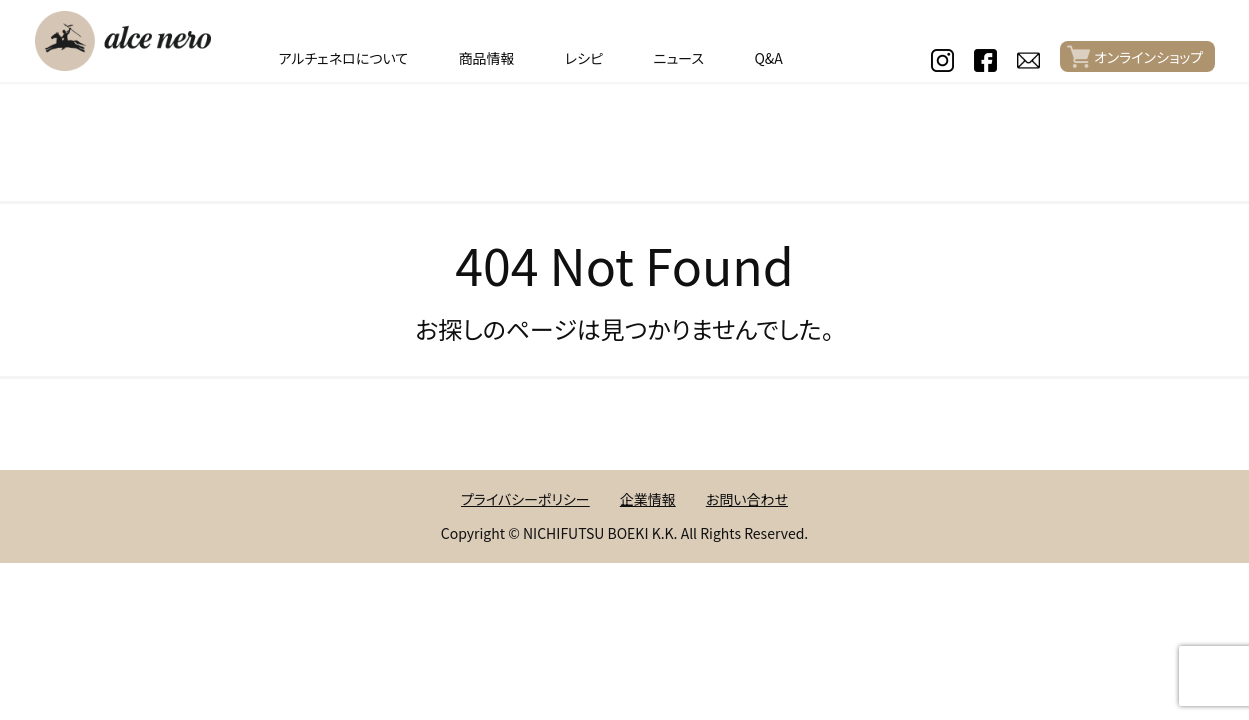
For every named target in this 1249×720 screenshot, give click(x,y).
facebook (985, 60)
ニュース (679, 58)
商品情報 (487, 58)
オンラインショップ (1148, 57)
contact (1028, 60)
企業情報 (648, 499)
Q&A (768, 58)
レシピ (584, 58)
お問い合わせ (747, 499)
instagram (942, 60)
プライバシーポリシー (525, 499)
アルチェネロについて (343, 58)
